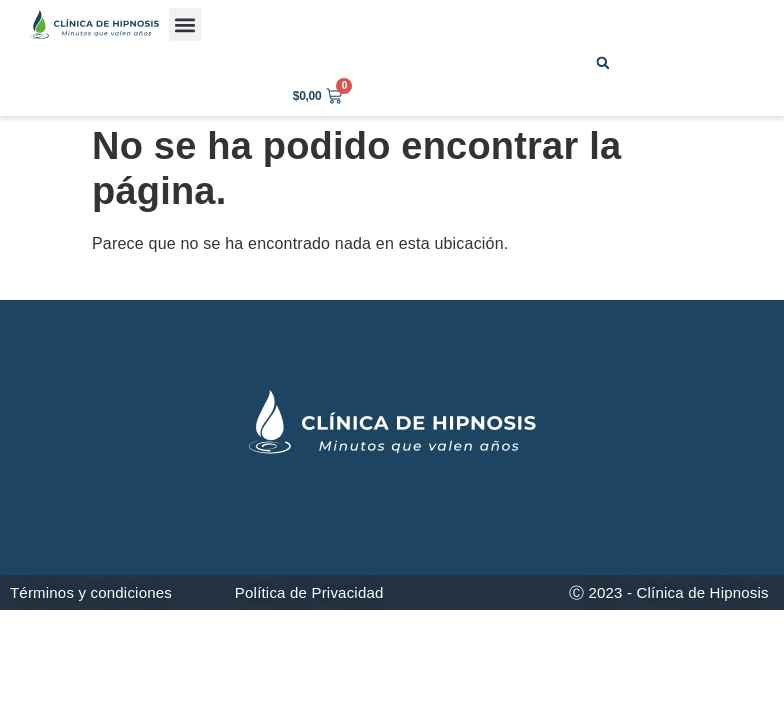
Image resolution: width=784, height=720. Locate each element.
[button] (185, 24)
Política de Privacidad (309, 592)
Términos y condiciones (91, 592)
